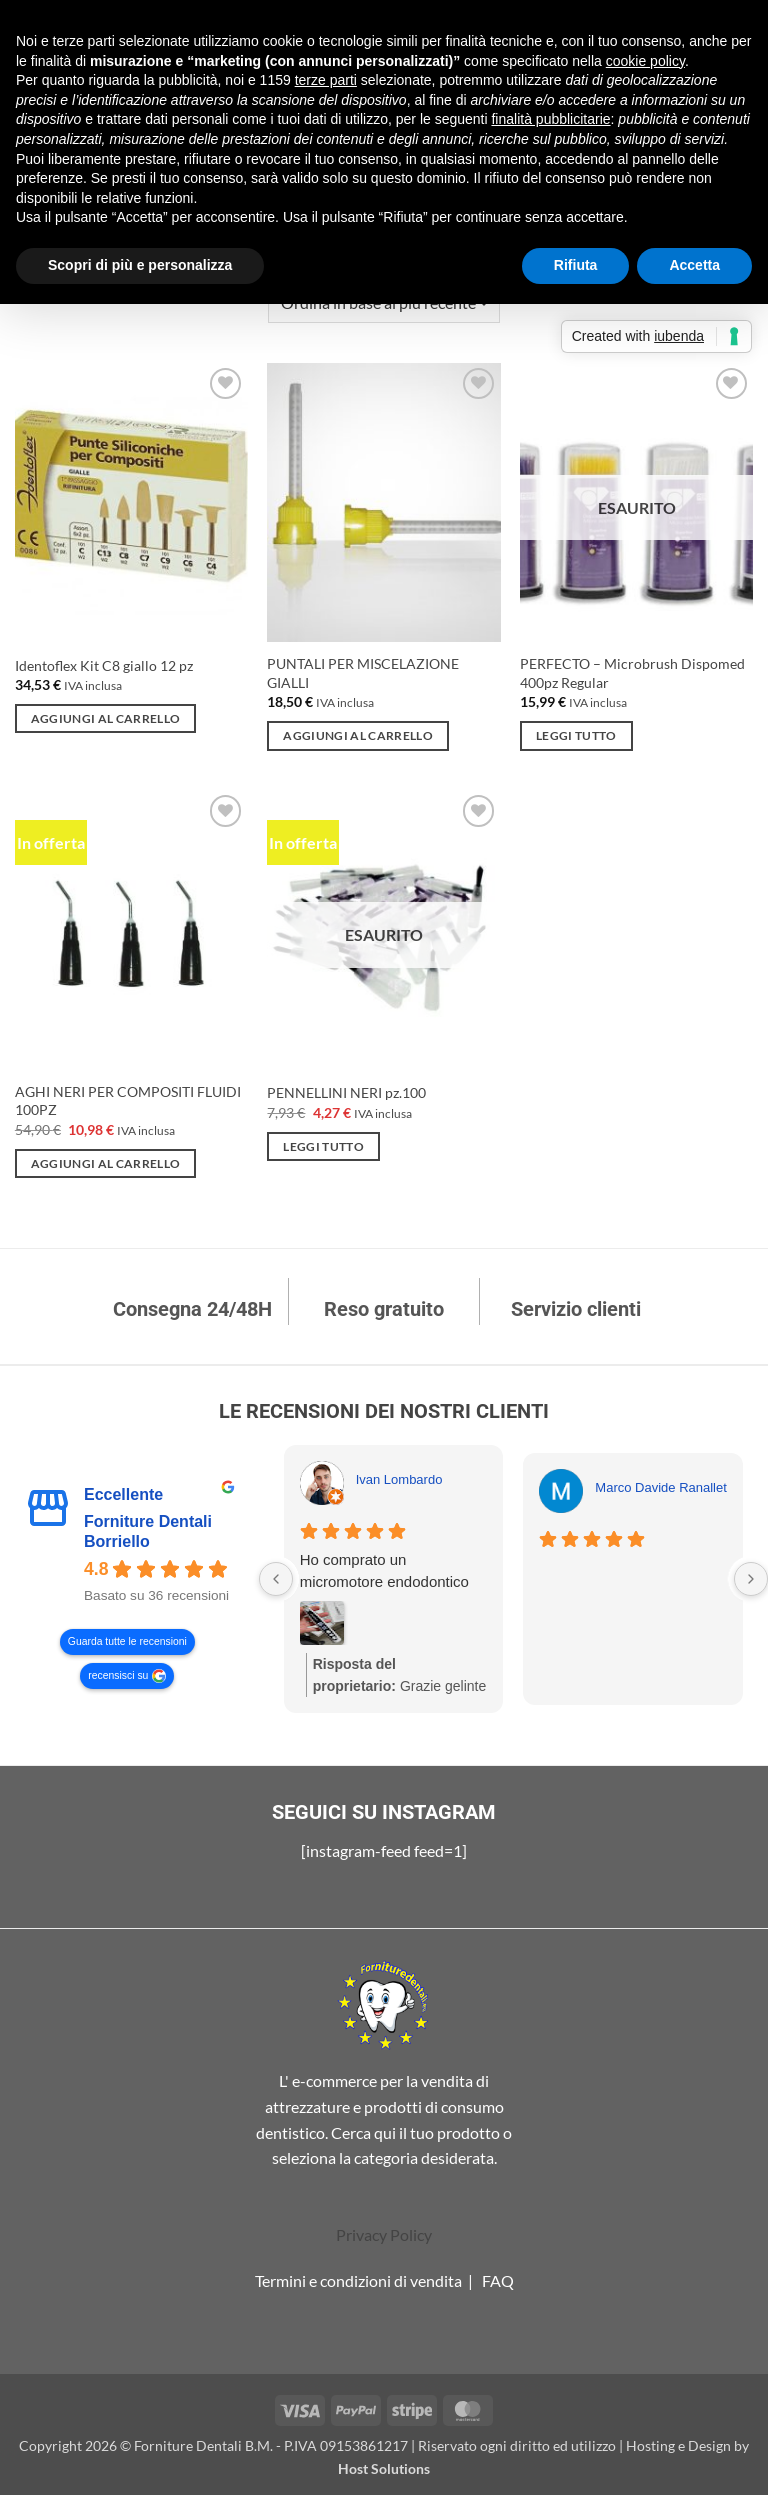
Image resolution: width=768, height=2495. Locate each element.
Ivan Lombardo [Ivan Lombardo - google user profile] (399, 1479)
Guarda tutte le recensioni (127, 1642)
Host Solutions (384, 2468)
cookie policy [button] (645, 61)
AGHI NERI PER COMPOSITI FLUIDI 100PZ (128, 1101)
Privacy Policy (384, 2234)
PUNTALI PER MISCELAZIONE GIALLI (363, 673)
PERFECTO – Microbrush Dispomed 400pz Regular (632, 673)
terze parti (326, 80)
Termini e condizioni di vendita (358, 2280)
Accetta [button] (694, 265)
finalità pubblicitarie (550, 119)
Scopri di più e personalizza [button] (140, 265)
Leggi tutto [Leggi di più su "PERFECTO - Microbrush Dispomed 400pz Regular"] (576, 735)
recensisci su (118, 1676)
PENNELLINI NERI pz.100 (346, 1092)
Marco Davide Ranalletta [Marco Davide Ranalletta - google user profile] (666, 1487)
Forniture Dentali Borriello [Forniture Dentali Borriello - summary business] (148, 1531)
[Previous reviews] (276, 1579)
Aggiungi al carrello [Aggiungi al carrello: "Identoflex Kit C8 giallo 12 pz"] (106, 718)
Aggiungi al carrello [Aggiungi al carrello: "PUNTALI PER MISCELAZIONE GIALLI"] (358, 735)
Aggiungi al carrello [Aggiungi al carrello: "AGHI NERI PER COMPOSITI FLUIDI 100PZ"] (106, 1163)
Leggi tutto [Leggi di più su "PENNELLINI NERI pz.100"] (323, 1146)
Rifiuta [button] (576, 265)
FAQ (498, 2280)
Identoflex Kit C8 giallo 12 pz (104, 665)
